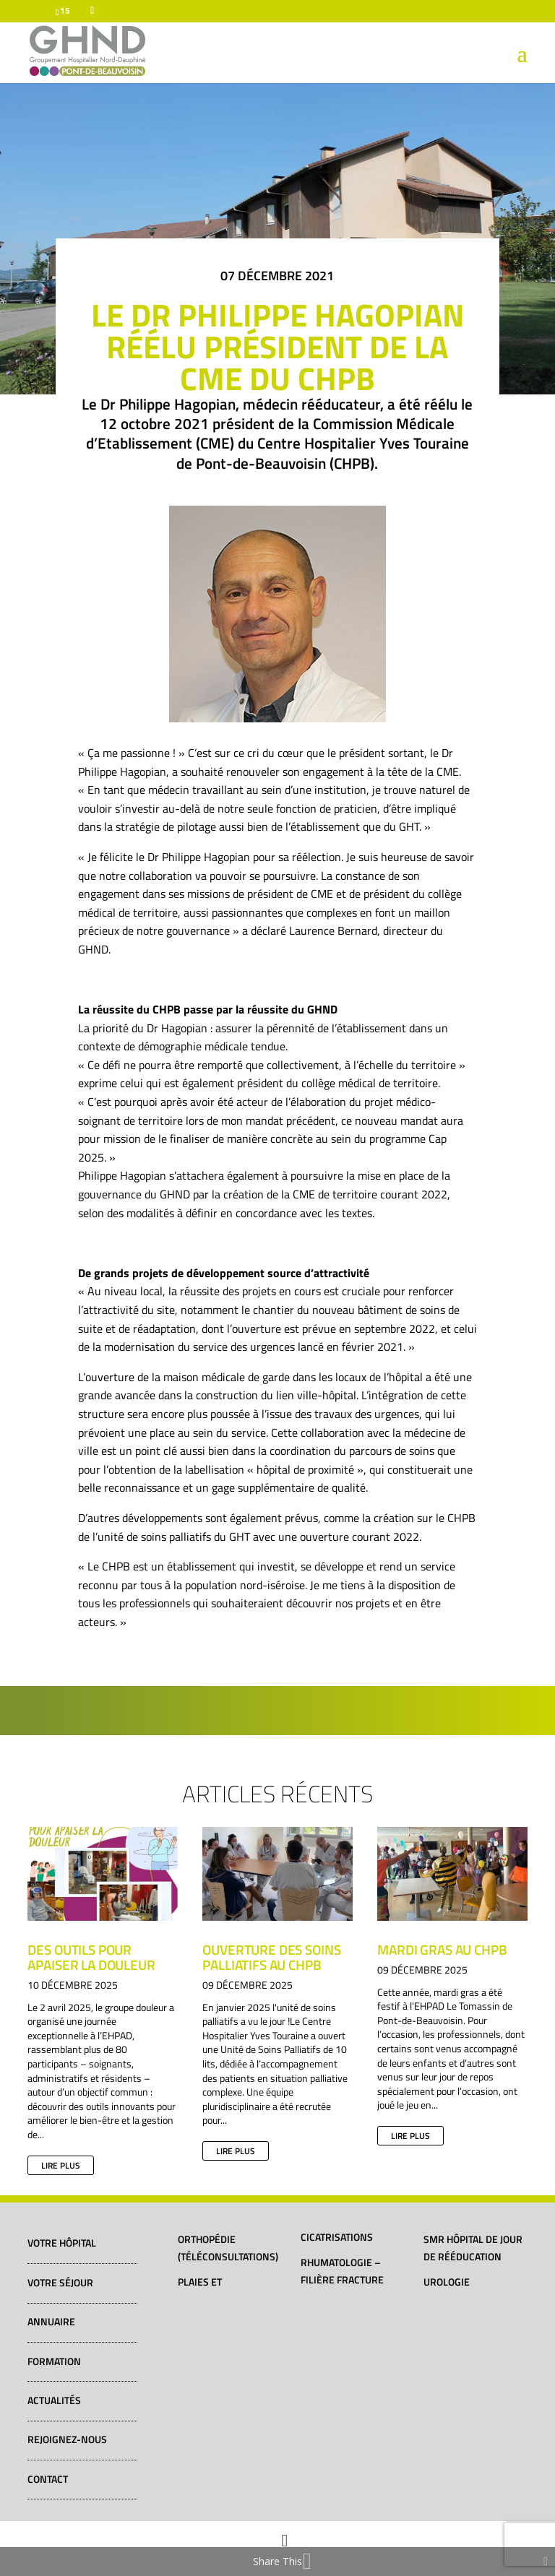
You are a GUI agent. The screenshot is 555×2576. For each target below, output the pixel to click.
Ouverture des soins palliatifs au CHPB (271, 1957)
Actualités (54, 2400)
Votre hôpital (61, 2242)
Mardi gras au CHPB (442, 1949)
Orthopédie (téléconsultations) (228, 2247)
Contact (47, 2478)
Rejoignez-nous (67, 2439)
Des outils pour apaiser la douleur (91, 1957)
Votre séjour (60, 2282)
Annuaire (51, 2321)
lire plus (60, 2165)
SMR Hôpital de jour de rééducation (472, 2247)
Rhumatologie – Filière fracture (342, 2271)
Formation (54, 2361)
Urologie (446, 2281)
